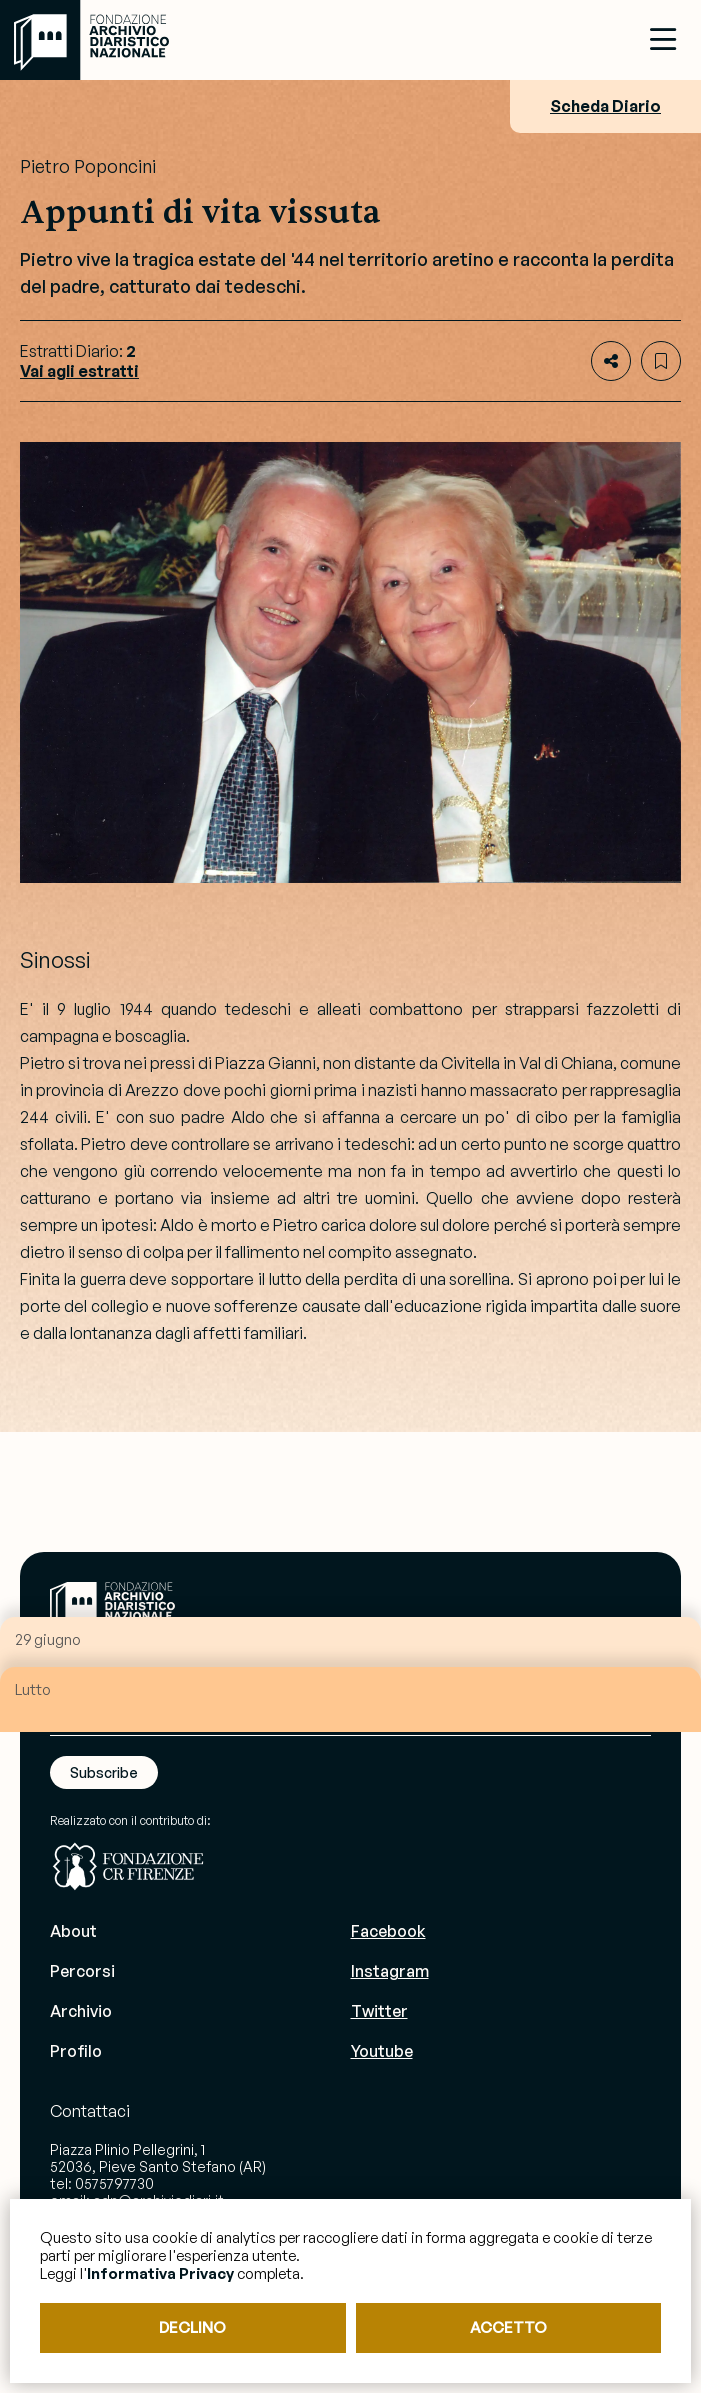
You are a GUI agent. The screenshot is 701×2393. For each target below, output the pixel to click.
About (73, 1931)
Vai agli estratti (79, 371)
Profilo (76, 2051)
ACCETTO (508, 2327)
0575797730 (114, 2183)
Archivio (81, 2011)
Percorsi (82, 1971)
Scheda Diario (605, 106)
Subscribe (104, 1772)
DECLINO (192, 2327)
